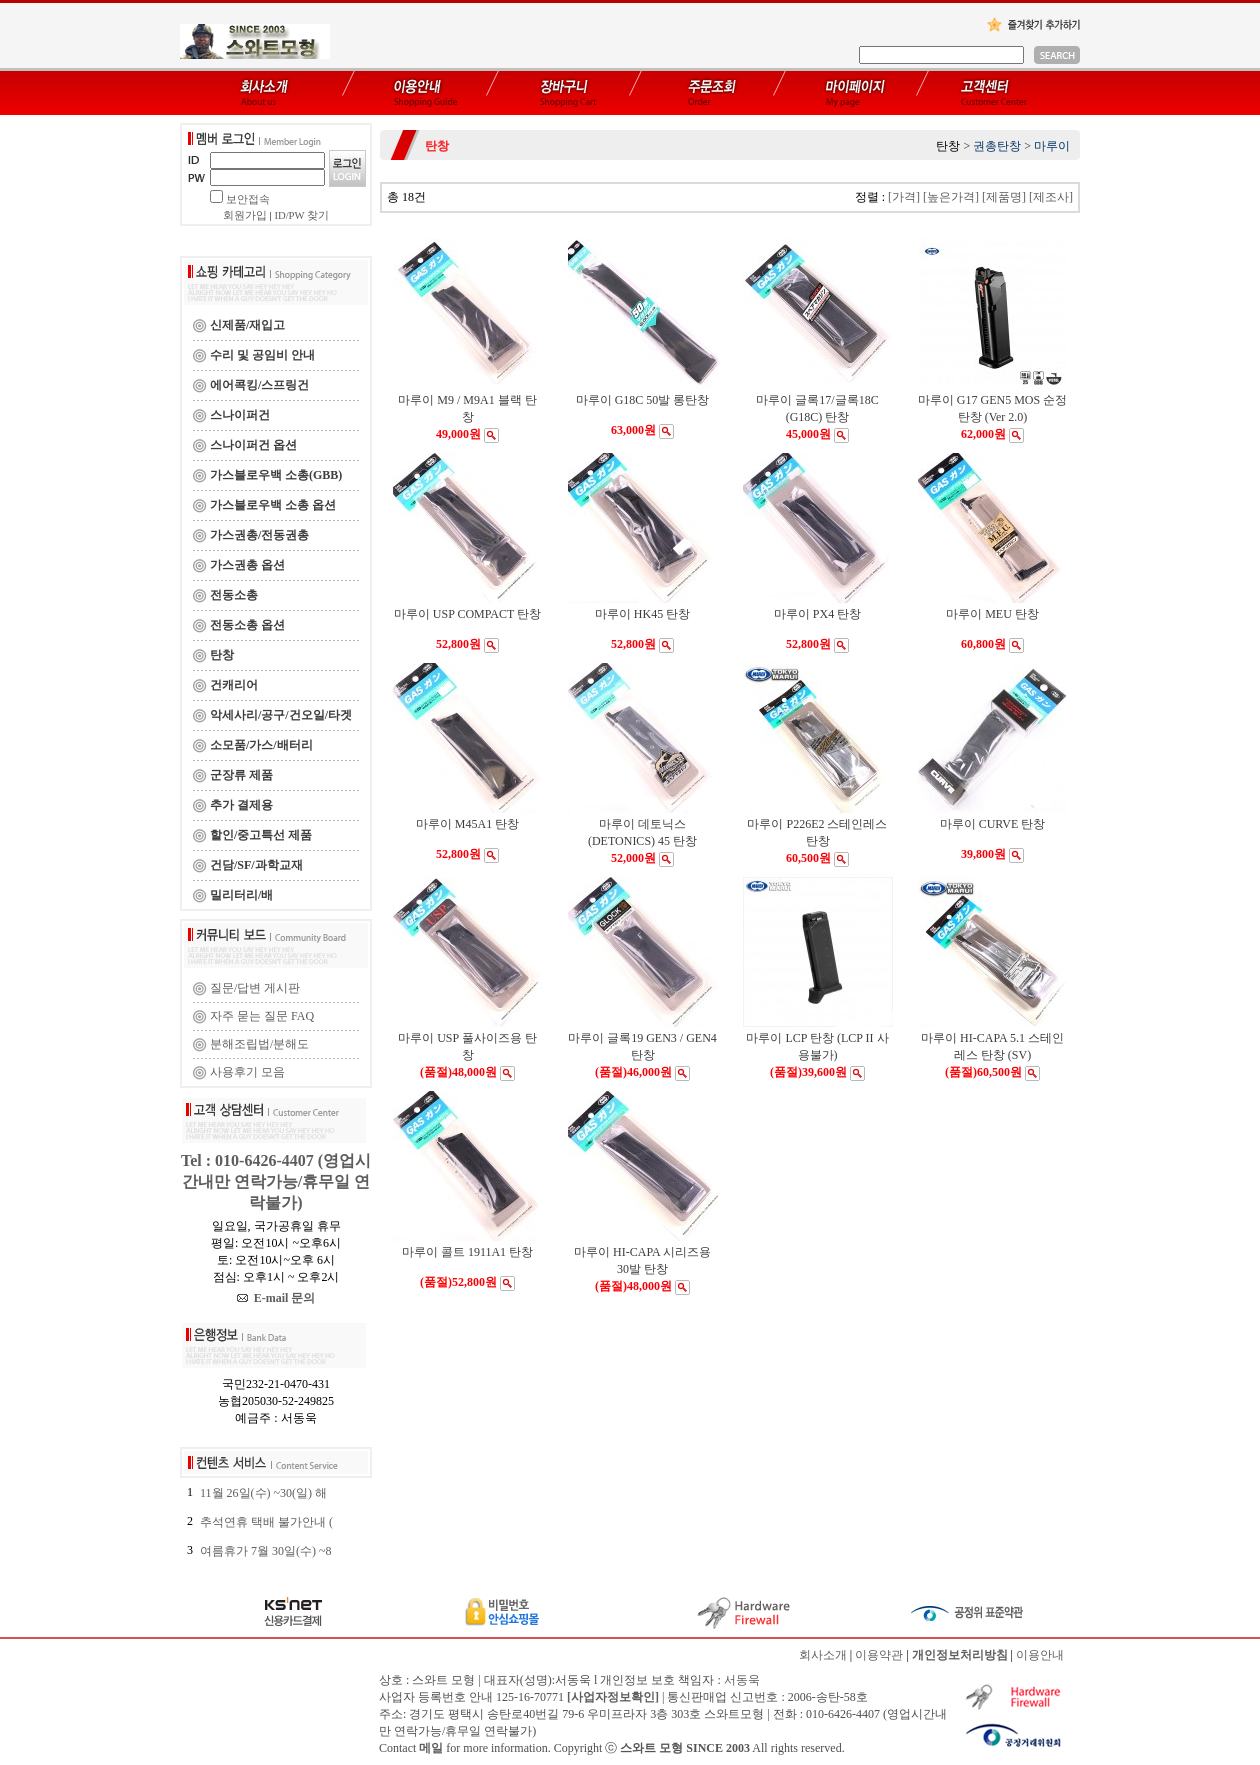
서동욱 (742, 1680)
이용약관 (879, 1655)
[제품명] (1004, 197)
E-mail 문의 (276, 1298)
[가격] (904, 197)
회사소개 (823, 1655)
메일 (431, 1748)
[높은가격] (951, 197)
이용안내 (1040, 1655)
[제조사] (1051, 197)
